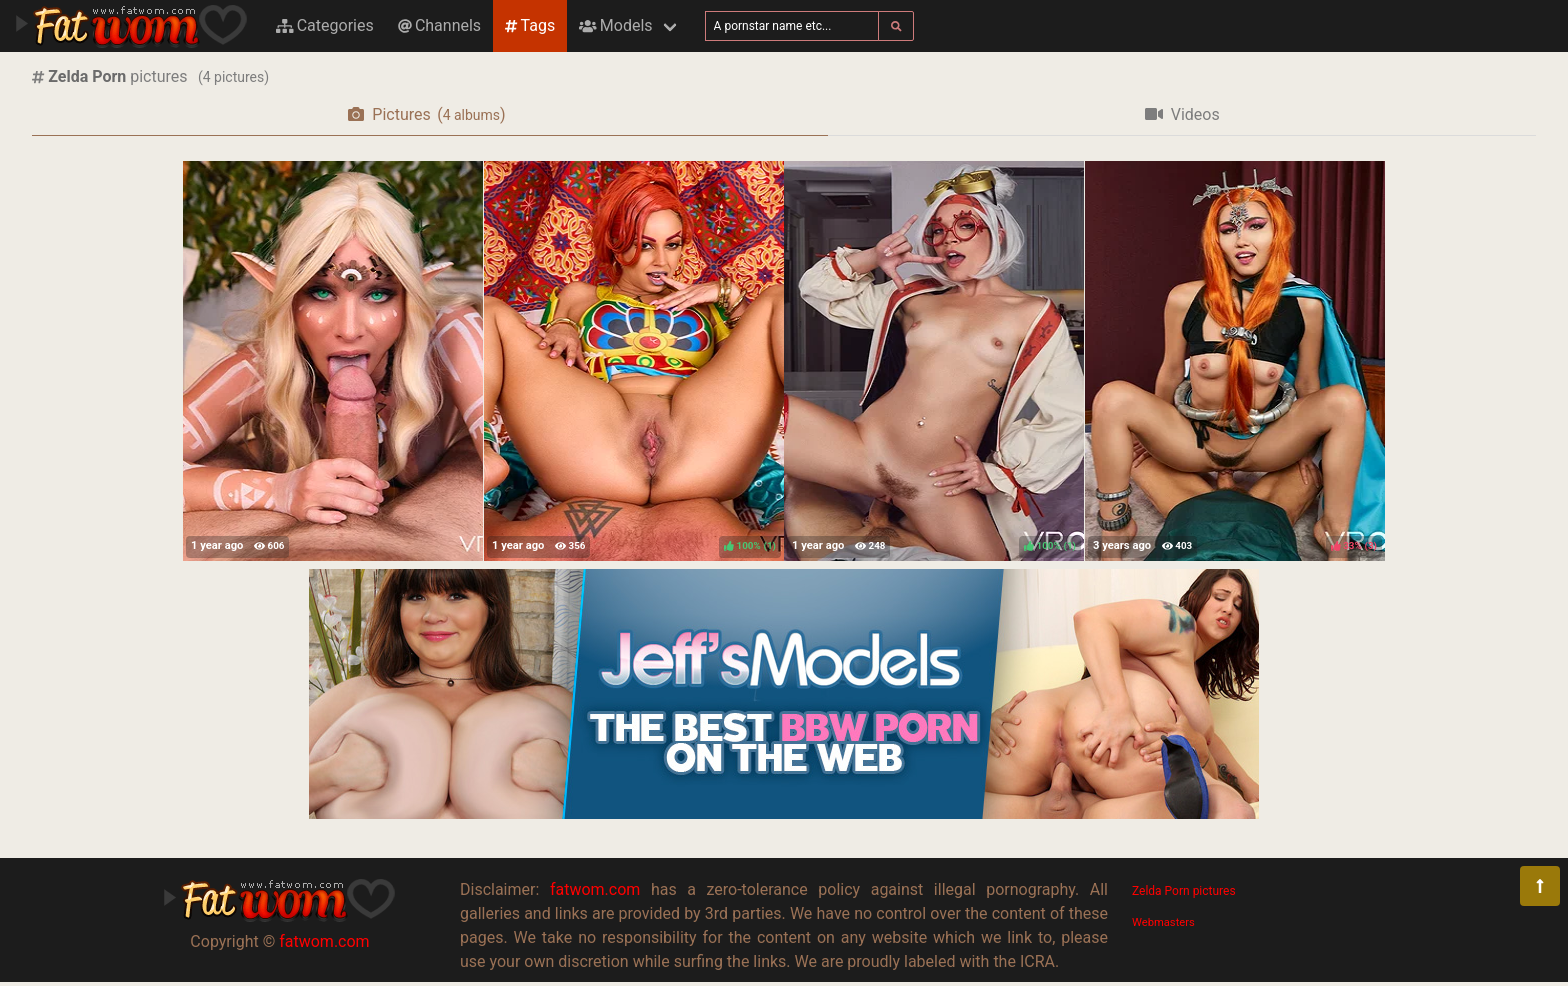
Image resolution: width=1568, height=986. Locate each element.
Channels (439, 25)
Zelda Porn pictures (1184, 891)
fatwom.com (324, 941)
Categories (325, 25)
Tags (530, 25)
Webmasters (1163, 922)
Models (615, 25)
